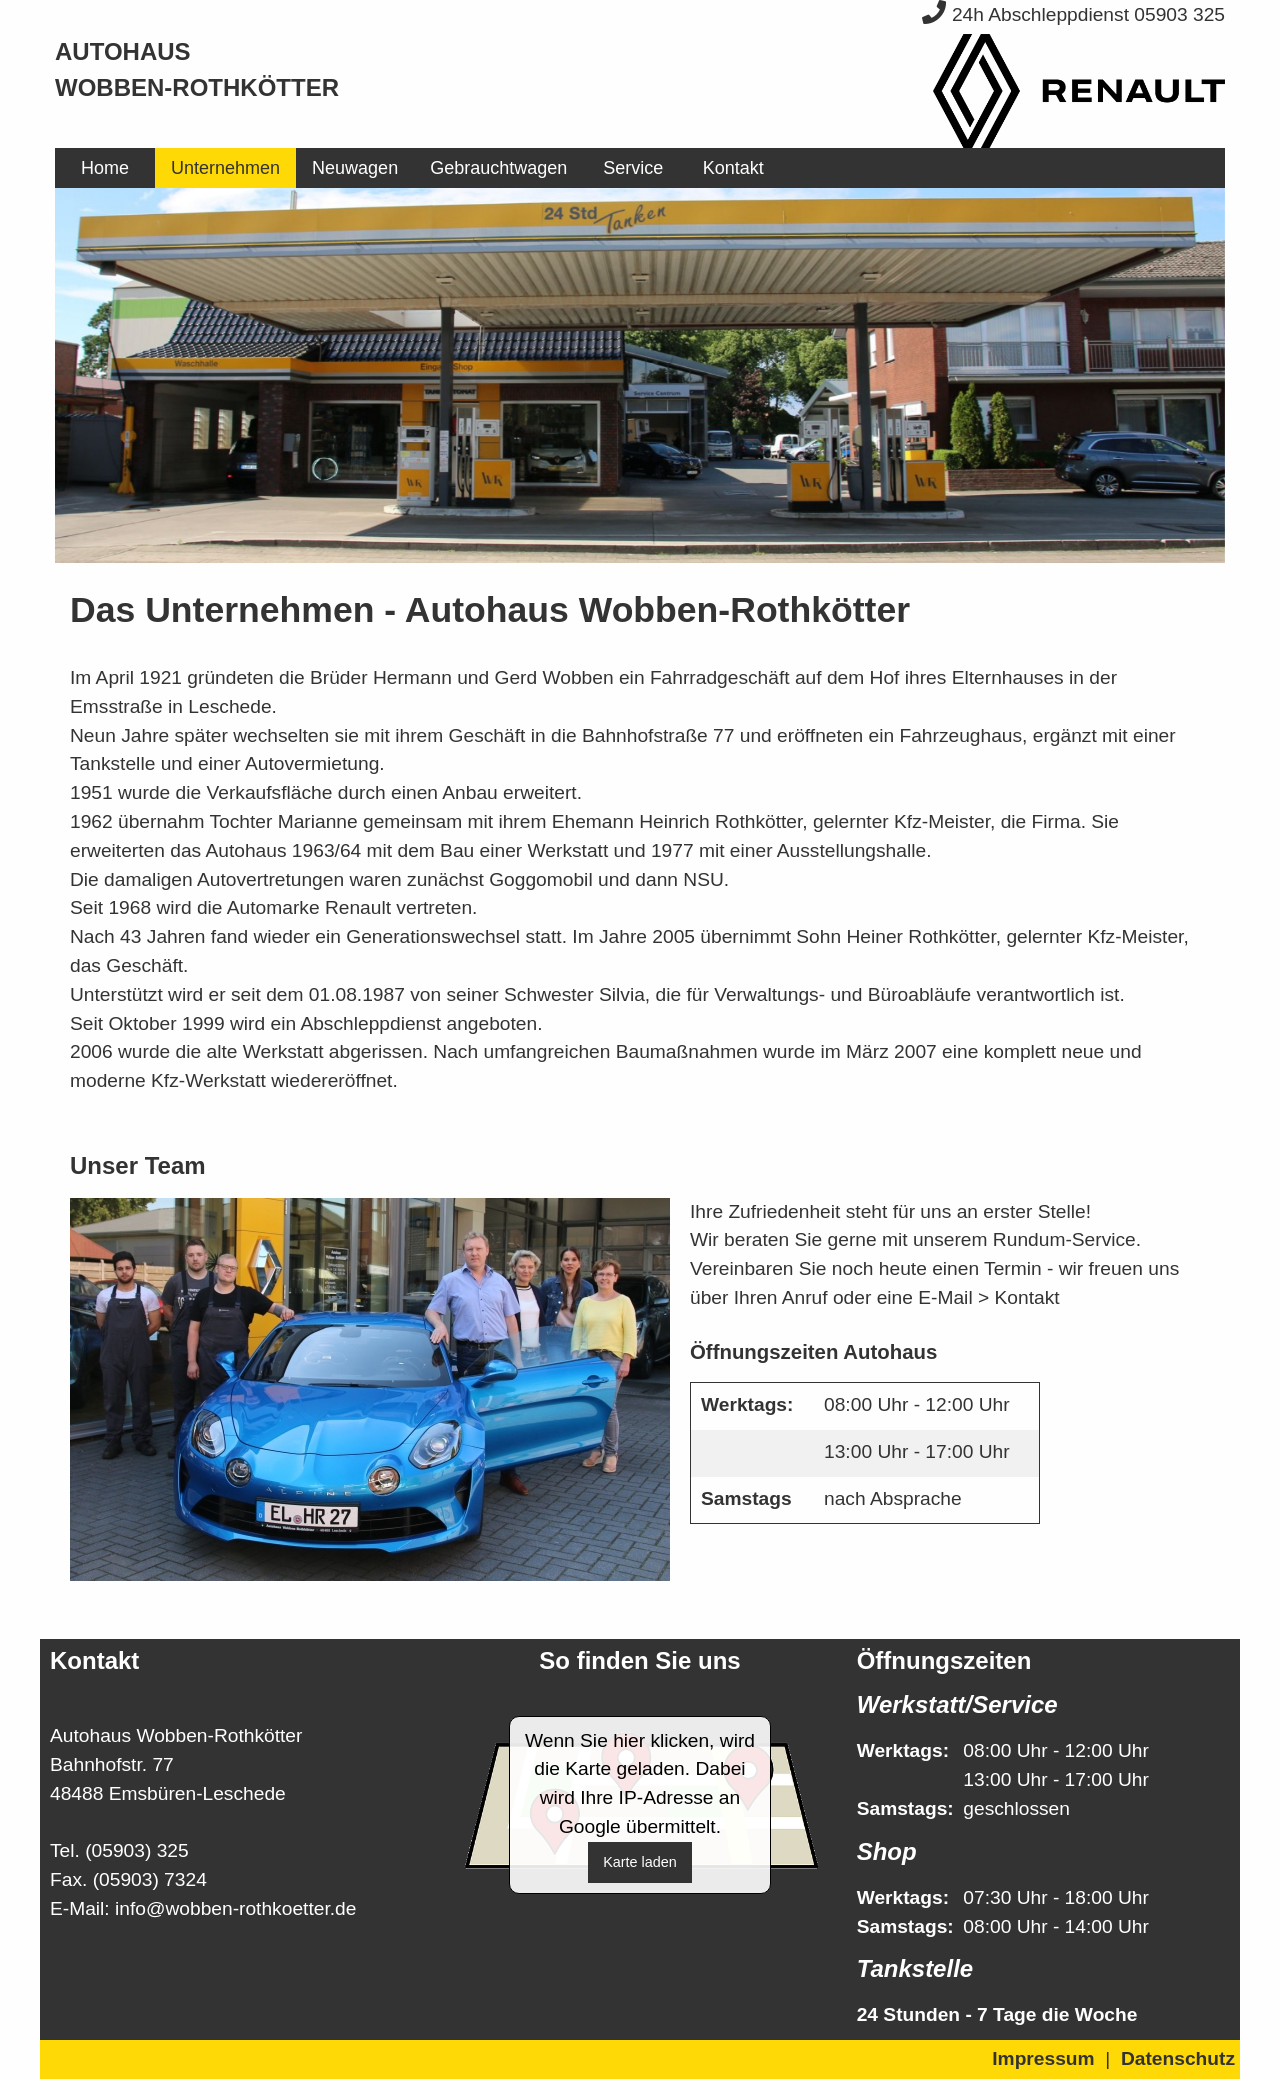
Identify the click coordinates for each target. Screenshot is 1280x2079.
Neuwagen (355, 168)
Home (105, 168)
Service (633, 168)
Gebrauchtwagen (498, 168)
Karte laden (640, 1862)
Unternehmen (225, 168)
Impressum (1043, 2058)
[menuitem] (105, 168)
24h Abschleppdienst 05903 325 (1073, 14)
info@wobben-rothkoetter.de (235, 1908)
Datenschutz (1178, 2058)
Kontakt (733, 168)
